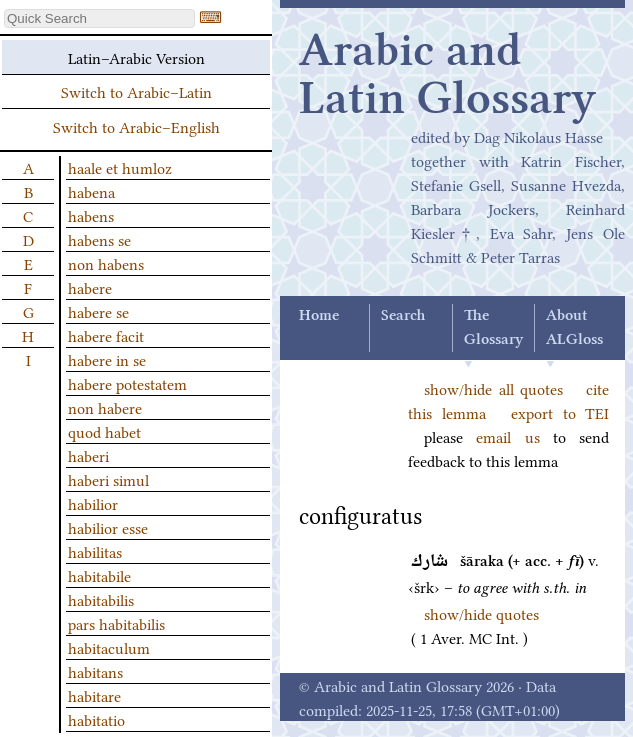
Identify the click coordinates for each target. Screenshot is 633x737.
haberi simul (108, 479)
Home (319, 316)
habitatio (96, 719)
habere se (98, 311)
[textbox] (99, 18)
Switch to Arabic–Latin (136, 91)
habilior (93, 503)
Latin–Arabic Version (136, 57)
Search (403, 316)
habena (91, 191)
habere (90, 287)
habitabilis (101, 599)
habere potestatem (127, 383)
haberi (88, 455)
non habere (105, 407)
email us (507, 436)
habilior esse (108, 527)
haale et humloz (120, 167)
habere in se (107, 359)
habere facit (106, 335)
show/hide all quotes (493, 388)
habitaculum (109, 647)
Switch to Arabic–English (136, 126)
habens (91, 215)
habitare (94, 695)
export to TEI (560, 412)
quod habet (104, 431)
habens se (99, 239)
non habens (106, 263)
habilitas (95, 551)
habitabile (99, 575)
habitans (95, 671)
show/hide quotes (481, 613)
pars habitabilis (116, 623)
